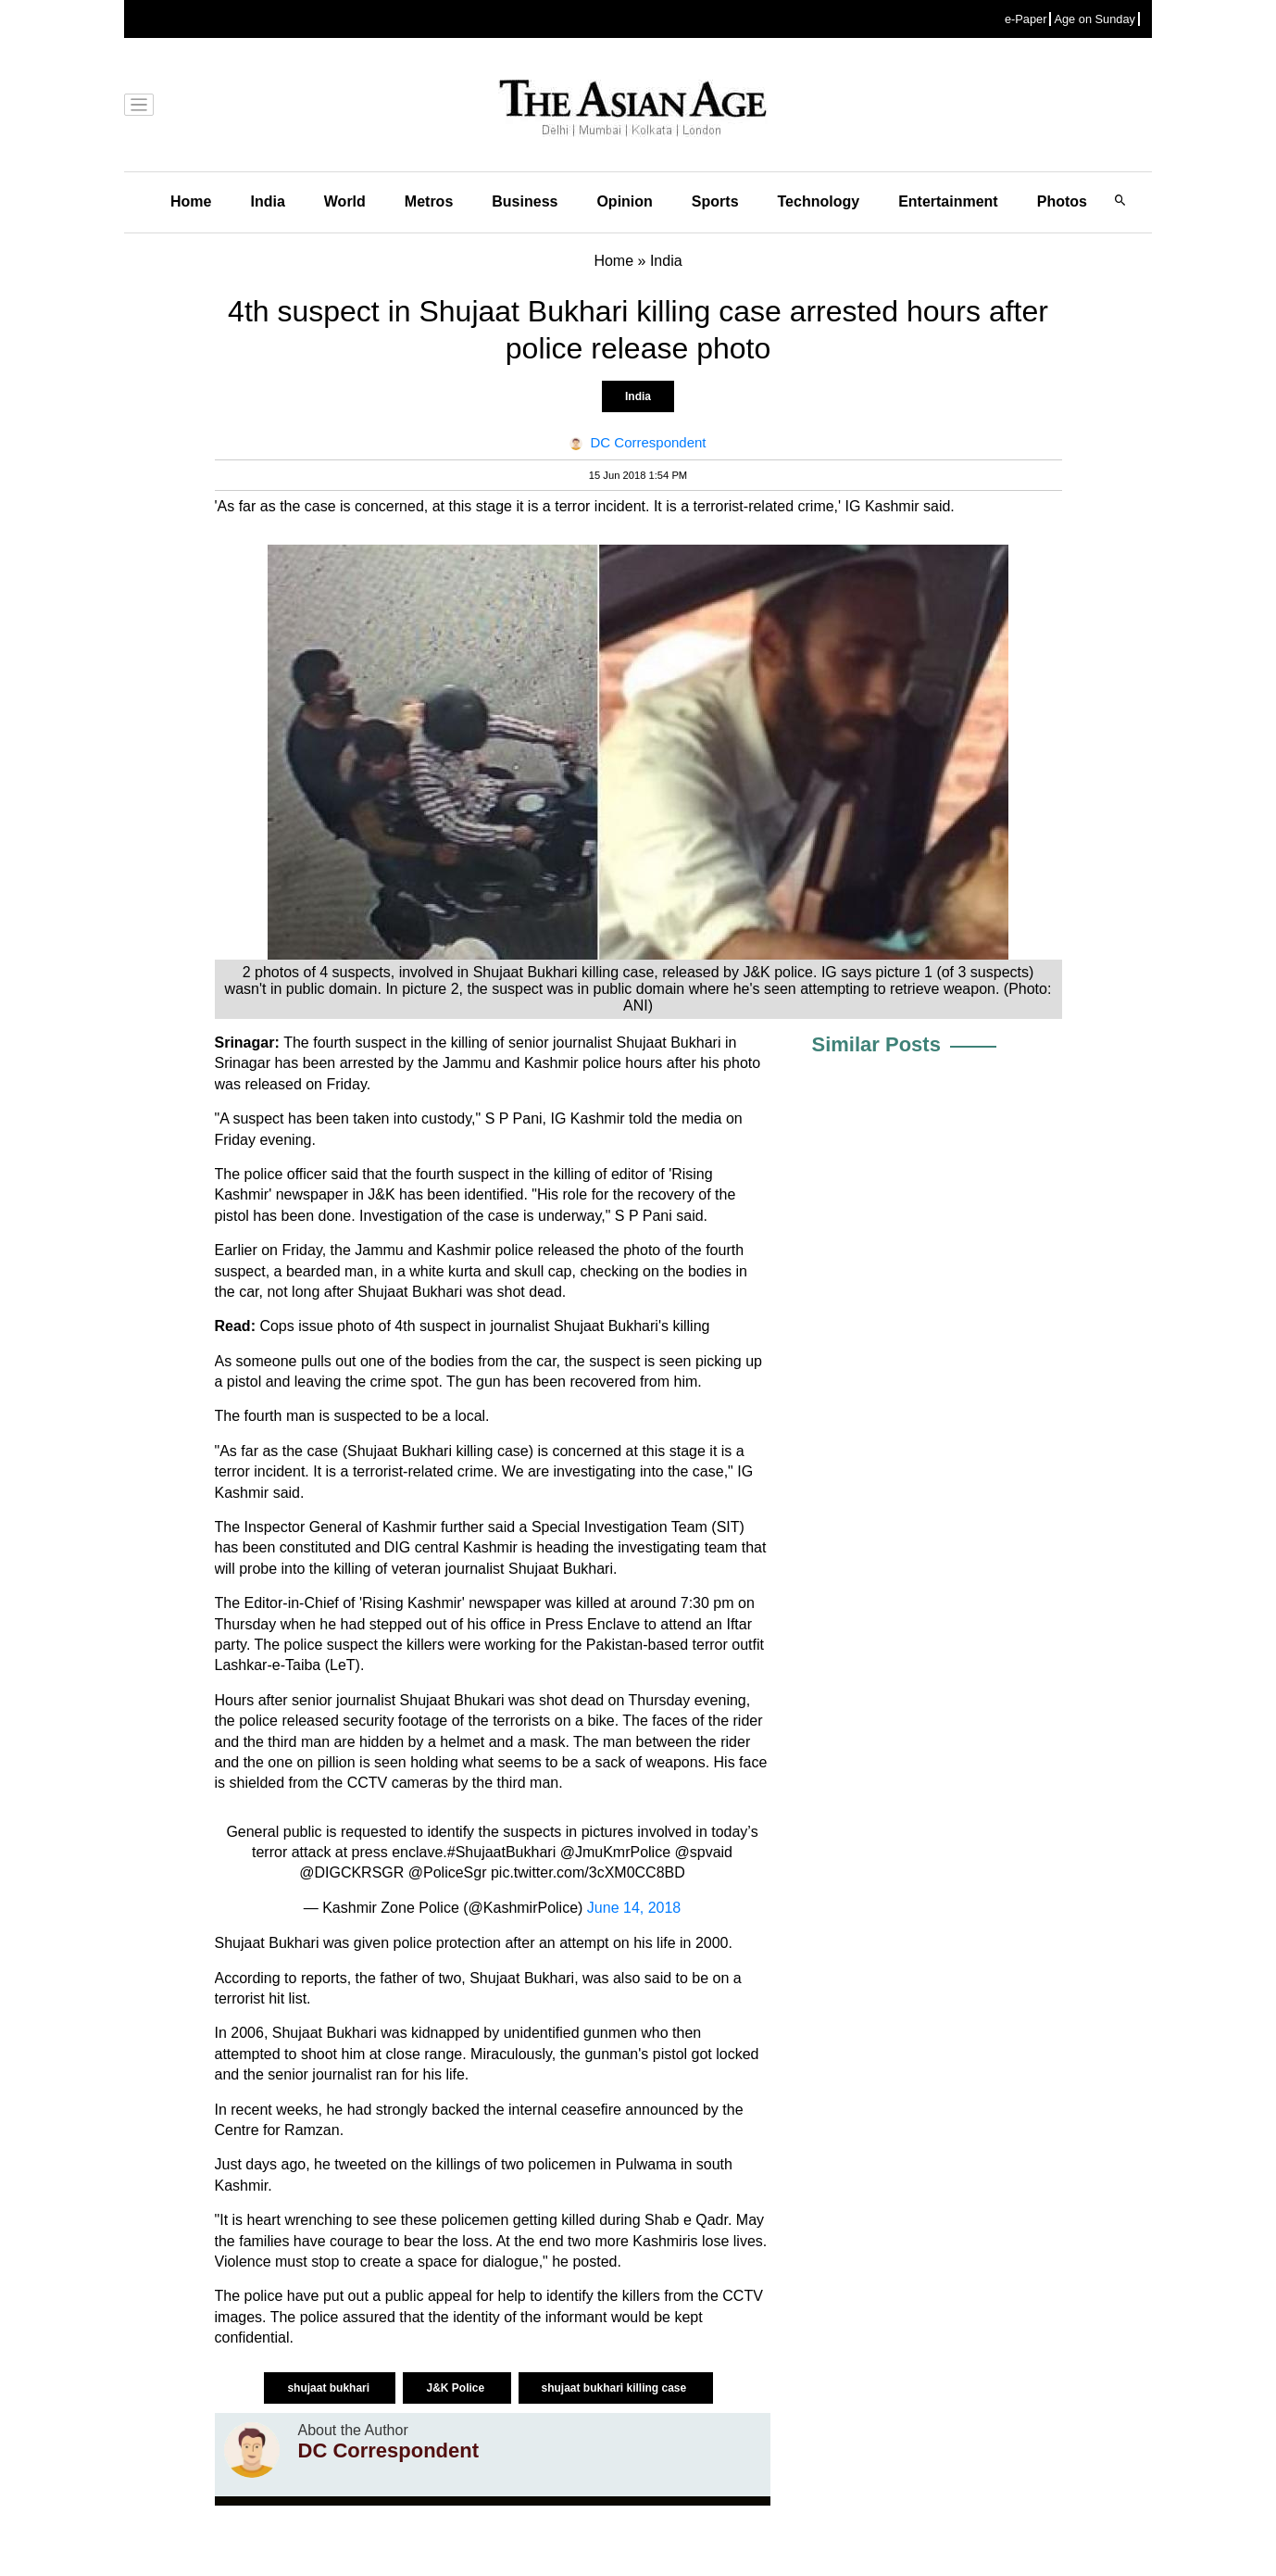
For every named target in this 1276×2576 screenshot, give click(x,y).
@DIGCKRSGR (351, 1872)
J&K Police (456, 2387)
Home (190, 201)
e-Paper (1026, 19)
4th (404, 1326)
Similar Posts (876, 1044)
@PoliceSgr (447, 1872)
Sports (715, 201)
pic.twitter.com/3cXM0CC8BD (588, 1872)
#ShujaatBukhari (501, 1852)
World (345, 201)
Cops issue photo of (326, 1326)
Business (524, 201)
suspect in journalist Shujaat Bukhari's (544, 1326)
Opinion (624, 201)
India (267, 201)
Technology (819, 201)
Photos (1062, 201)
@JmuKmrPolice (615, 1852)
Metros (429, 201)
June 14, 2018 (634, 1908)
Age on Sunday (1094, 19)
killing (690, 1326)
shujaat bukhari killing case (616, 2387)
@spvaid (703, 1852)
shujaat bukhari (329, 2387)
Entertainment (948, 201)
